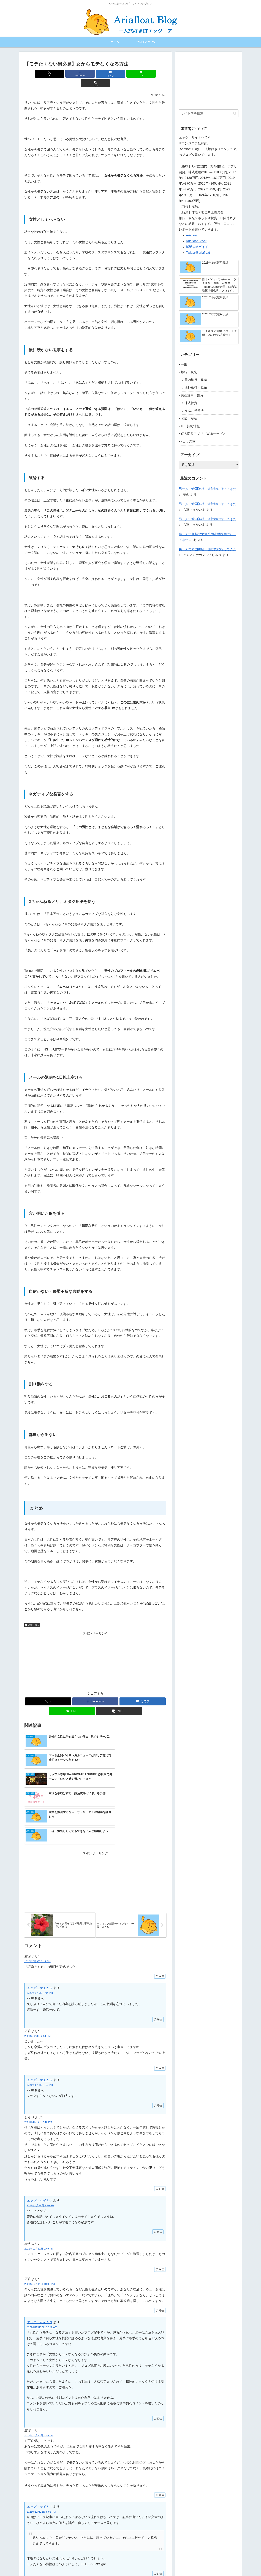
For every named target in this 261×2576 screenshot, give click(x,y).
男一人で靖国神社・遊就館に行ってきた (207, 489)
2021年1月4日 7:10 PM (40, 2028)
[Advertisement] (95, 1651)
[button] (143, 74)
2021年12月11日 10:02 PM (39, 2227)
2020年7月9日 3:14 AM (37, 1904)
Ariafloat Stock (196, 241)
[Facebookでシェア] (71, 74)
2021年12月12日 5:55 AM (38, 2378)
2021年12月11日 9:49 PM (38, 2192)
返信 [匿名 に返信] (160, 1919)
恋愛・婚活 (32, 1615)
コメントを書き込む (95, 2534)
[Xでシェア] (47, 74)
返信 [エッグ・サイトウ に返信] (158, 1962)
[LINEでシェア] (119, 74)
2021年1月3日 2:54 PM (37, 1979)
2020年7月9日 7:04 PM (40, 1936)
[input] (208, 113)
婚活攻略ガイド (197, 247)
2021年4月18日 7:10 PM (40, 2148)
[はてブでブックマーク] (95, 74)
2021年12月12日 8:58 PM (41, 2455)
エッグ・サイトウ (39, 1931)
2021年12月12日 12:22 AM (42, 2270)
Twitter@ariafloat (198, 252)
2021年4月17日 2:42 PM (38, 2065)
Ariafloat (192, 235)
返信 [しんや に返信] (160, 2132)
